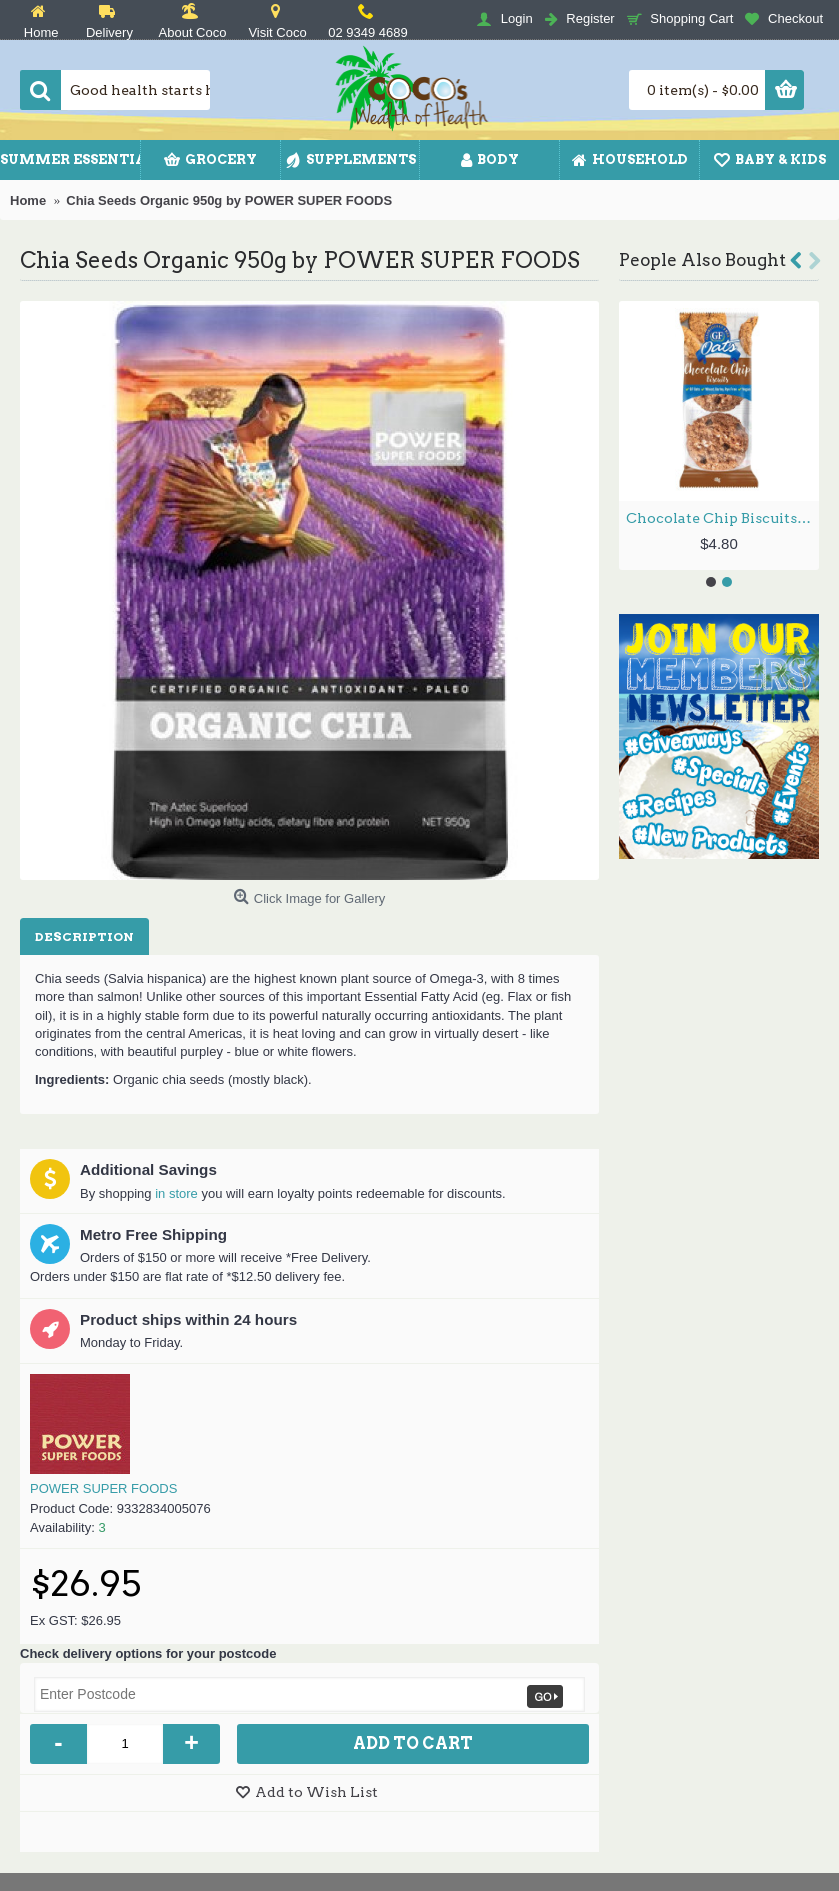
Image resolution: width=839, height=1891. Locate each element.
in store (176, 1193)
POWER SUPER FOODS (103, 1488)
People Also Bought (702, 260)
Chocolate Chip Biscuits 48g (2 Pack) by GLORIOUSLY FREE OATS (722, 518)
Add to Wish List (316, 1792)
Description (84, 936)
